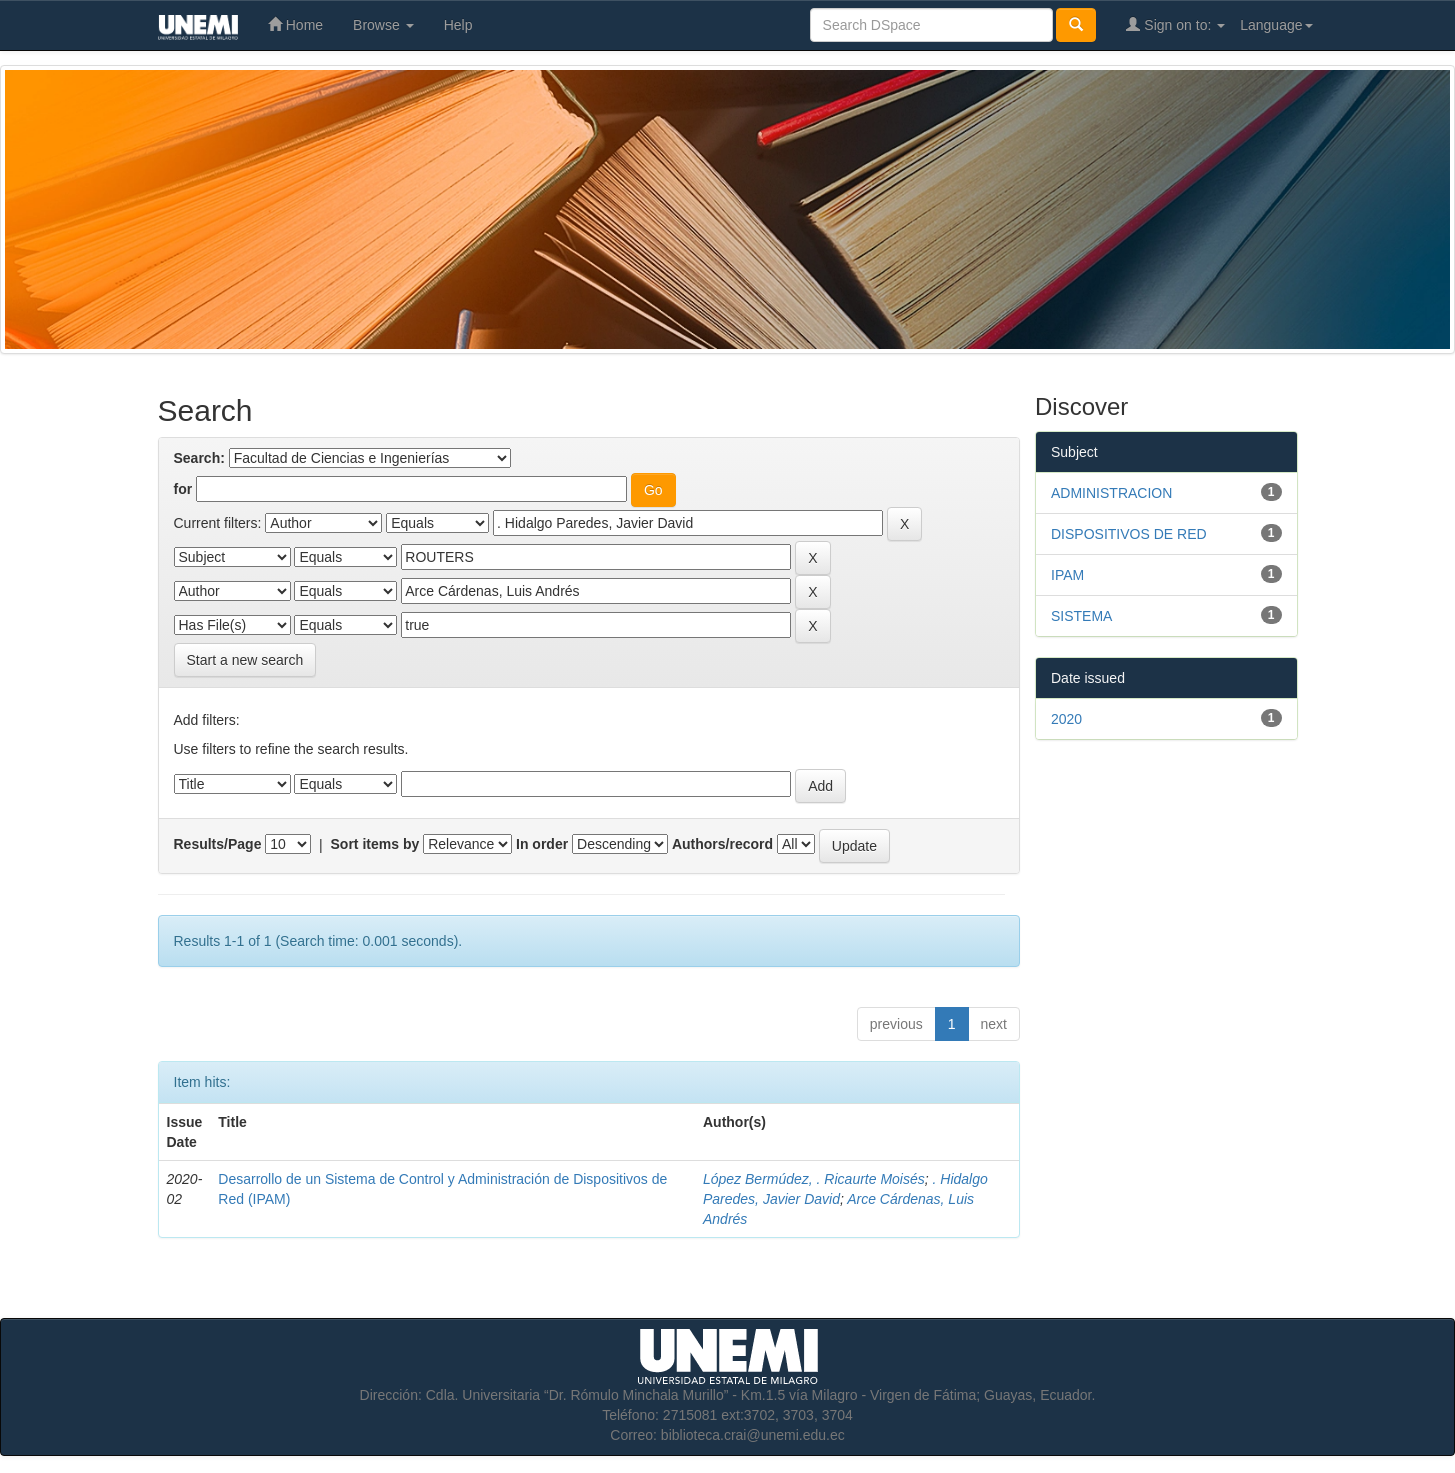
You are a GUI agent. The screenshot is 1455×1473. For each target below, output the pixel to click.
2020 (1066, 719)
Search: (199, 458)
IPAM (1067, 575)
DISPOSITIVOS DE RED (1129, 534)
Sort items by (375, 844)
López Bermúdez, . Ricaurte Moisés (814, 1179)
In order (542, 844)
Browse (383, 25)
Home (295, 24)
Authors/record (722, 844)
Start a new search (245, 660)
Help (458, 25)
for (183, 489)
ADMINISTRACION (1111, 493)
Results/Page (218, 844)
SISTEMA (1081, 616)
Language (1276, 25)
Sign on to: (1175, 24)
